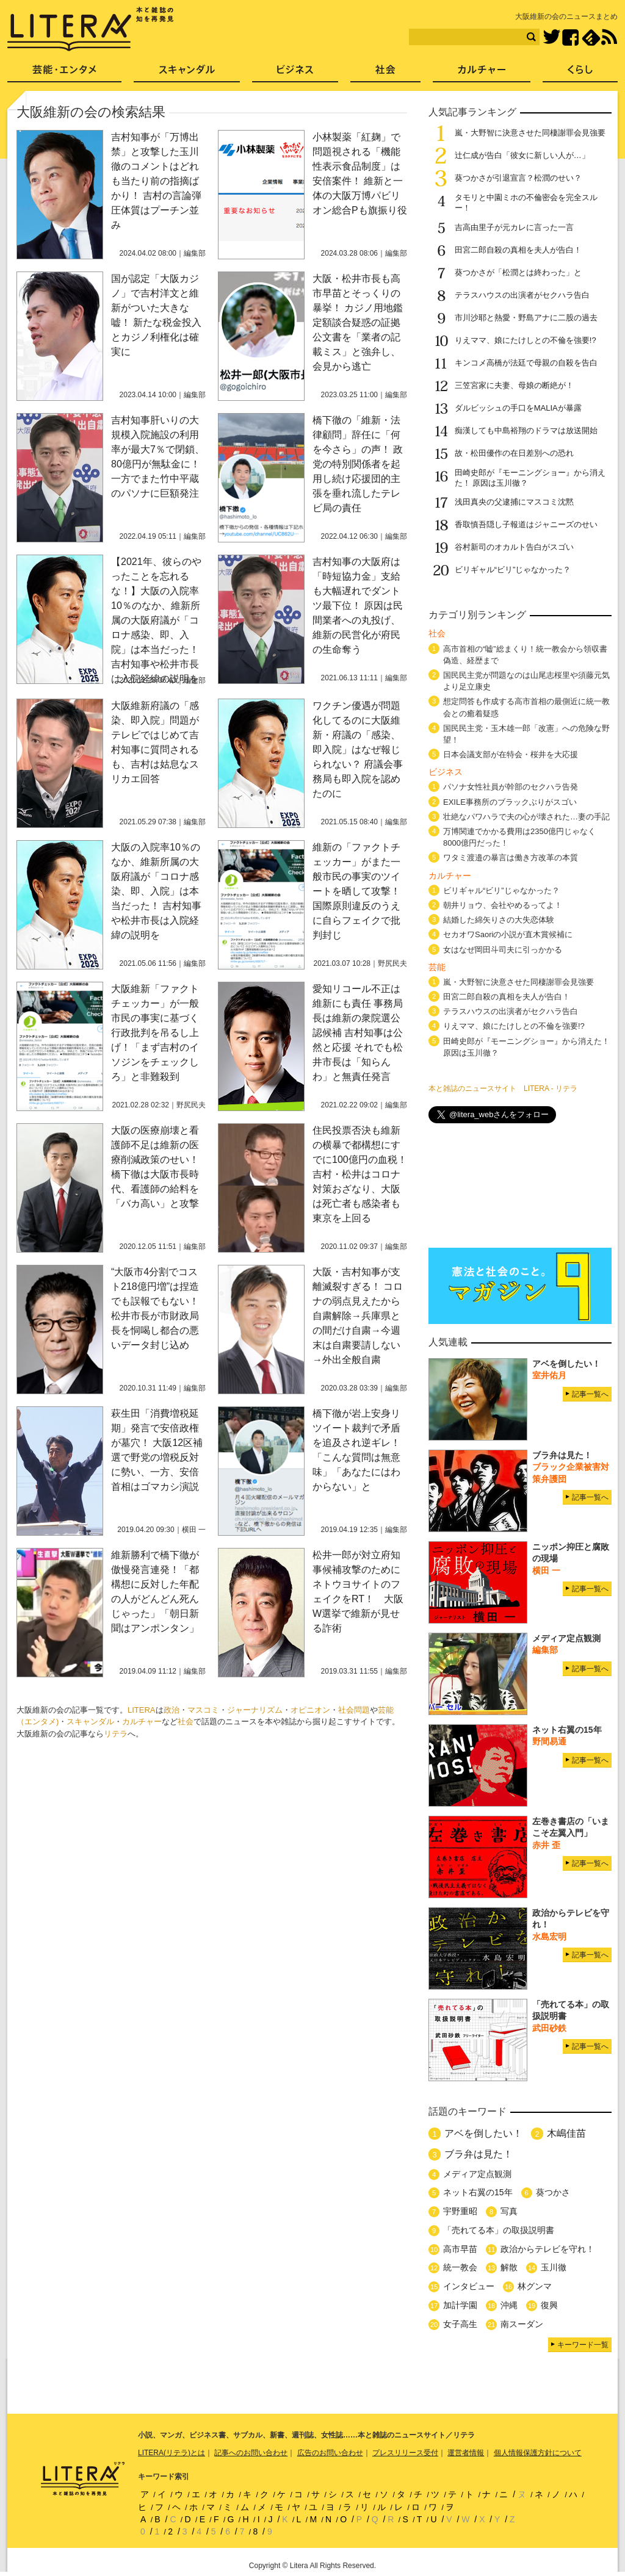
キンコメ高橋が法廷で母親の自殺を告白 (526, 362)
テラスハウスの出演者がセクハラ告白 (522, 295)
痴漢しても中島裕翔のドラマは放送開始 (526, 430)
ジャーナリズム (255, 1709)
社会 (185, 1721)
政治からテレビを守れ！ (547, 2249)
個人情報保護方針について (538, 2452)
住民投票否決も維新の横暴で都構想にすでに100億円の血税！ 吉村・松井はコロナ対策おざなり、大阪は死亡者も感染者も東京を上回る (359, 1174)
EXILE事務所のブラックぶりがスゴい (510, 802)
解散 (509, 2267)
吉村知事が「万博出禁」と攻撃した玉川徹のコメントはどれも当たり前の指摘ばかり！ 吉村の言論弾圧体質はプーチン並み (156, 181)
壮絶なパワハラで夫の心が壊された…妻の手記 (526, 816)
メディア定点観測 (477, 2174)
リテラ (116, 1733)
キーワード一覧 (583, 2344)
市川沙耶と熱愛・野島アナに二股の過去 (526, 317)
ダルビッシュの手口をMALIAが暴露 (518, 407)
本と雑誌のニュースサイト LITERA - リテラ (502, 1088)
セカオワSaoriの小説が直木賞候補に (508, 934)
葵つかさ (553, 2192)
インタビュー (468, 2286)
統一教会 (460, 2267)
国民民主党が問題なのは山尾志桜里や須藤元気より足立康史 (526, 681)
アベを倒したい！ (483, 2133)
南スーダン (521, 2324)
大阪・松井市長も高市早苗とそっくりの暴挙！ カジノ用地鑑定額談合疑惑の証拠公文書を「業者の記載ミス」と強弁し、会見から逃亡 (357, 322)
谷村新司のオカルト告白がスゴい (514, 547)
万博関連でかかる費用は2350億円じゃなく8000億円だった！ (519, 837)
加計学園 (460, 2305)
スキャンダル (90, 1721)
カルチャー (142, 1721)
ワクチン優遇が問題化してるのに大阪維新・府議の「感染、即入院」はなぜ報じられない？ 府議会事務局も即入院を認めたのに (357, 749)
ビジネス (295, 73)
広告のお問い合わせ (330, 2452)
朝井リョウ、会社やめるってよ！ (502, 905)
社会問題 (354, 1709)
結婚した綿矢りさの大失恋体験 (498, 919)
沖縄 (509, 2305)
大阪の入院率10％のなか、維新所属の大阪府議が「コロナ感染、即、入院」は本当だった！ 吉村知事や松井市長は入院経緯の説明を (156, 891)
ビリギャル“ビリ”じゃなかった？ (513, 569)
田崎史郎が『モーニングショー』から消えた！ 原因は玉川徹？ (526, 1047)
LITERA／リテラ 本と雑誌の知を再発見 (90, 29)
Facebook (570, 37)
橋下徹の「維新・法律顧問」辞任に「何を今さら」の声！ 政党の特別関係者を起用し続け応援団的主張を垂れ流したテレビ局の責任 (357, 464)
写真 (509, 2211)
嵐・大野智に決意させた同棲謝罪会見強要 (530, 132)
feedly (591, 37)
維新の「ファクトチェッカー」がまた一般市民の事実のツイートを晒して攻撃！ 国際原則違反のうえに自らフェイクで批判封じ (356, 891)
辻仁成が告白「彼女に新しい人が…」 (522, 155)
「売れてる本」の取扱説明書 (498, 2230)
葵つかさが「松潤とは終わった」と (518, 272)
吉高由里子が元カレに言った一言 (514, 227)
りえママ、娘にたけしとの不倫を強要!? (525, 340)
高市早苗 (460, 2249)
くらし (580, 73)
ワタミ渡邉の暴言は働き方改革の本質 (510, 857)
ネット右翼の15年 (478, 2192)
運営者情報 (465, 2452)
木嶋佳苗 (566, 2133)
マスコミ (203, 1709)
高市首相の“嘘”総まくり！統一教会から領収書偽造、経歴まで (525, 654)
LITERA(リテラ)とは (171, 2452)
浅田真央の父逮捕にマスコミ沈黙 (514, 501)
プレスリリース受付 (405, 2452)
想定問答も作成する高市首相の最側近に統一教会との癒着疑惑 (526, 707)
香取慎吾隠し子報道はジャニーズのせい (526, 524)
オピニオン (310, 1709)
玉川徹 (553, 2267)
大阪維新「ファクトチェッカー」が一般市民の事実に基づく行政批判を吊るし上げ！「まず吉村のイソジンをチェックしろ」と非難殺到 (155, 1033)
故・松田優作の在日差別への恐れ (514, 453)
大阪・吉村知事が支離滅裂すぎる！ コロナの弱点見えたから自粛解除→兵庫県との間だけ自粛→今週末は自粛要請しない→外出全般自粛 (357, 1316)
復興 (549, 2305)
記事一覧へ (590, 1394)
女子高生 (460, 2324)
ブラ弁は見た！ (478, 2154)
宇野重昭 (460, 2211)
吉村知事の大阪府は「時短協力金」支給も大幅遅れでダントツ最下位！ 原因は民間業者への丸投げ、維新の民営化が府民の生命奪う (357, 605)
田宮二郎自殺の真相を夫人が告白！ (518, 249)
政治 (171, 1709)
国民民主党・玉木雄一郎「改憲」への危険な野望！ (526, 734)
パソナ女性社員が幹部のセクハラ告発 (510, 786)
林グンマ (535, 2286)
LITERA (142, 1709)
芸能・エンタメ (64, 73)
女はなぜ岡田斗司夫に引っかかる (502, 949)
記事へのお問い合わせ (250, 2452)
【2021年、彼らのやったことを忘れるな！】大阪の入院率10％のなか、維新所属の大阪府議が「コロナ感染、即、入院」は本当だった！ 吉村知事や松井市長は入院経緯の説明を (156, 620)
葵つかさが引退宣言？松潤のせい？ (518, 177)
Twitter (551, 37)
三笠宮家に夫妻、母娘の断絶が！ (514, 385)
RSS (609, 37)
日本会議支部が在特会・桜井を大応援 (510, 754)
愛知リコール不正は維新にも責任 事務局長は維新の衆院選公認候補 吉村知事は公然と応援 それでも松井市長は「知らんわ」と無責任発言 (357, 1033)
